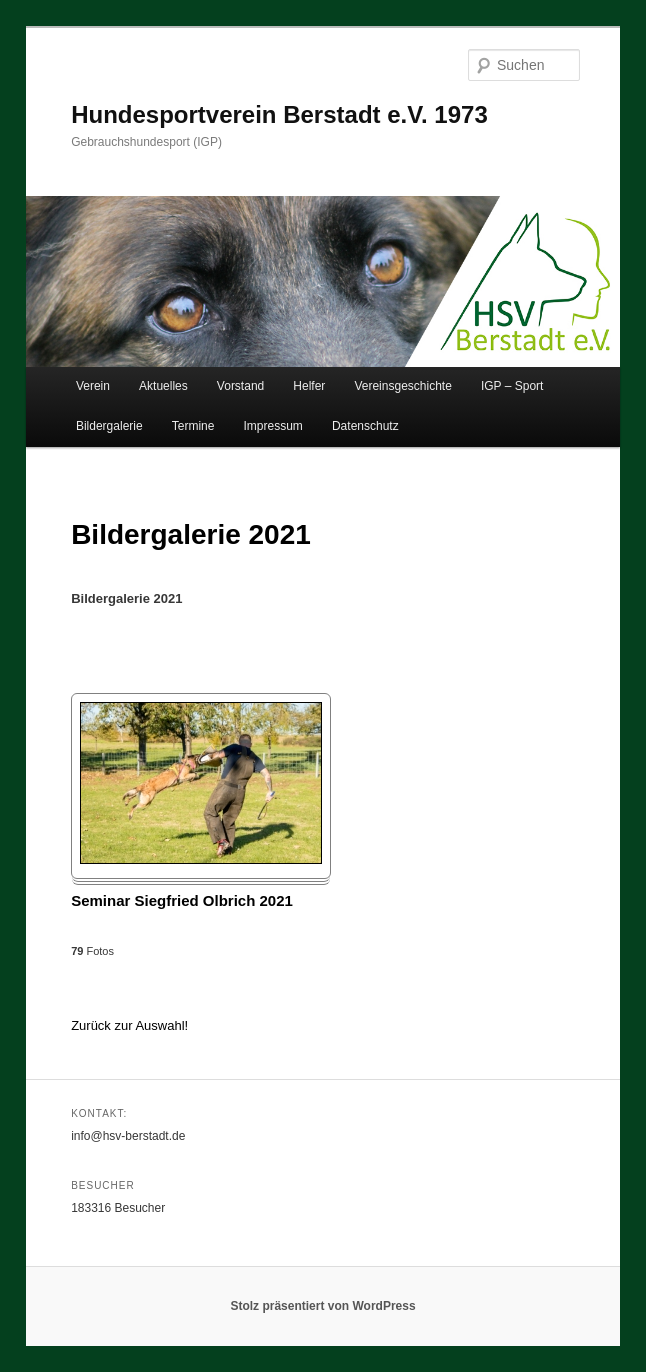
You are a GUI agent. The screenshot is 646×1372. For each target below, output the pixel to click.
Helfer (309, 386)
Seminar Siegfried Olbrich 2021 (182, 900)
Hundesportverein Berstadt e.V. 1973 (279, 114)
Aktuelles (163, 386)
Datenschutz (365, 426)
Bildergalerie (109, 426)
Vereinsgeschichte (402, 386)
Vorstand (240, 386)
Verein (93, 386)
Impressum (273, 426)
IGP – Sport (512, 386)
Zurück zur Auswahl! (129, 1025)
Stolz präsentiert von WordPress (322, 1306)
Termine (193, 426)
